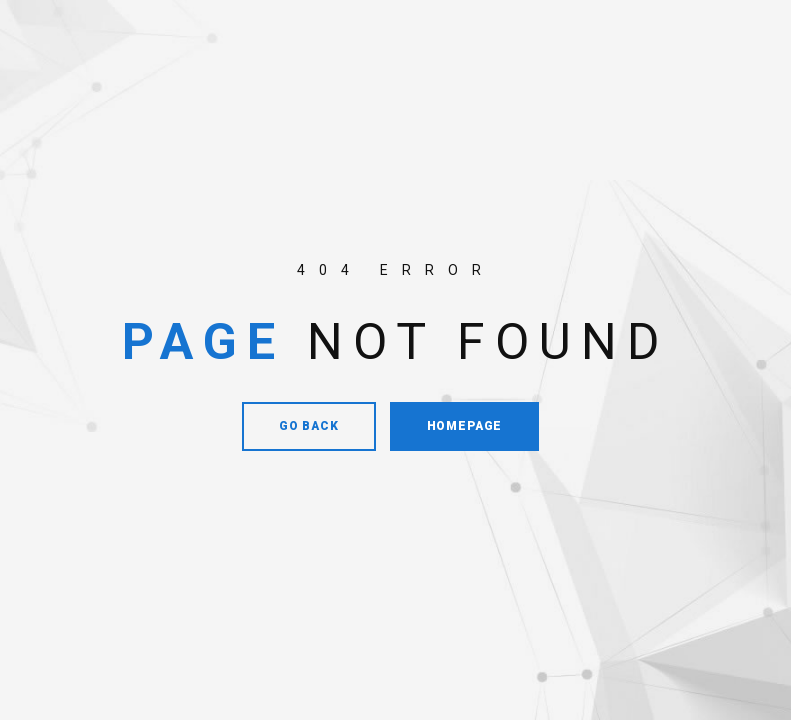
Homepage (465, 426)
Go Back (309, 426)
